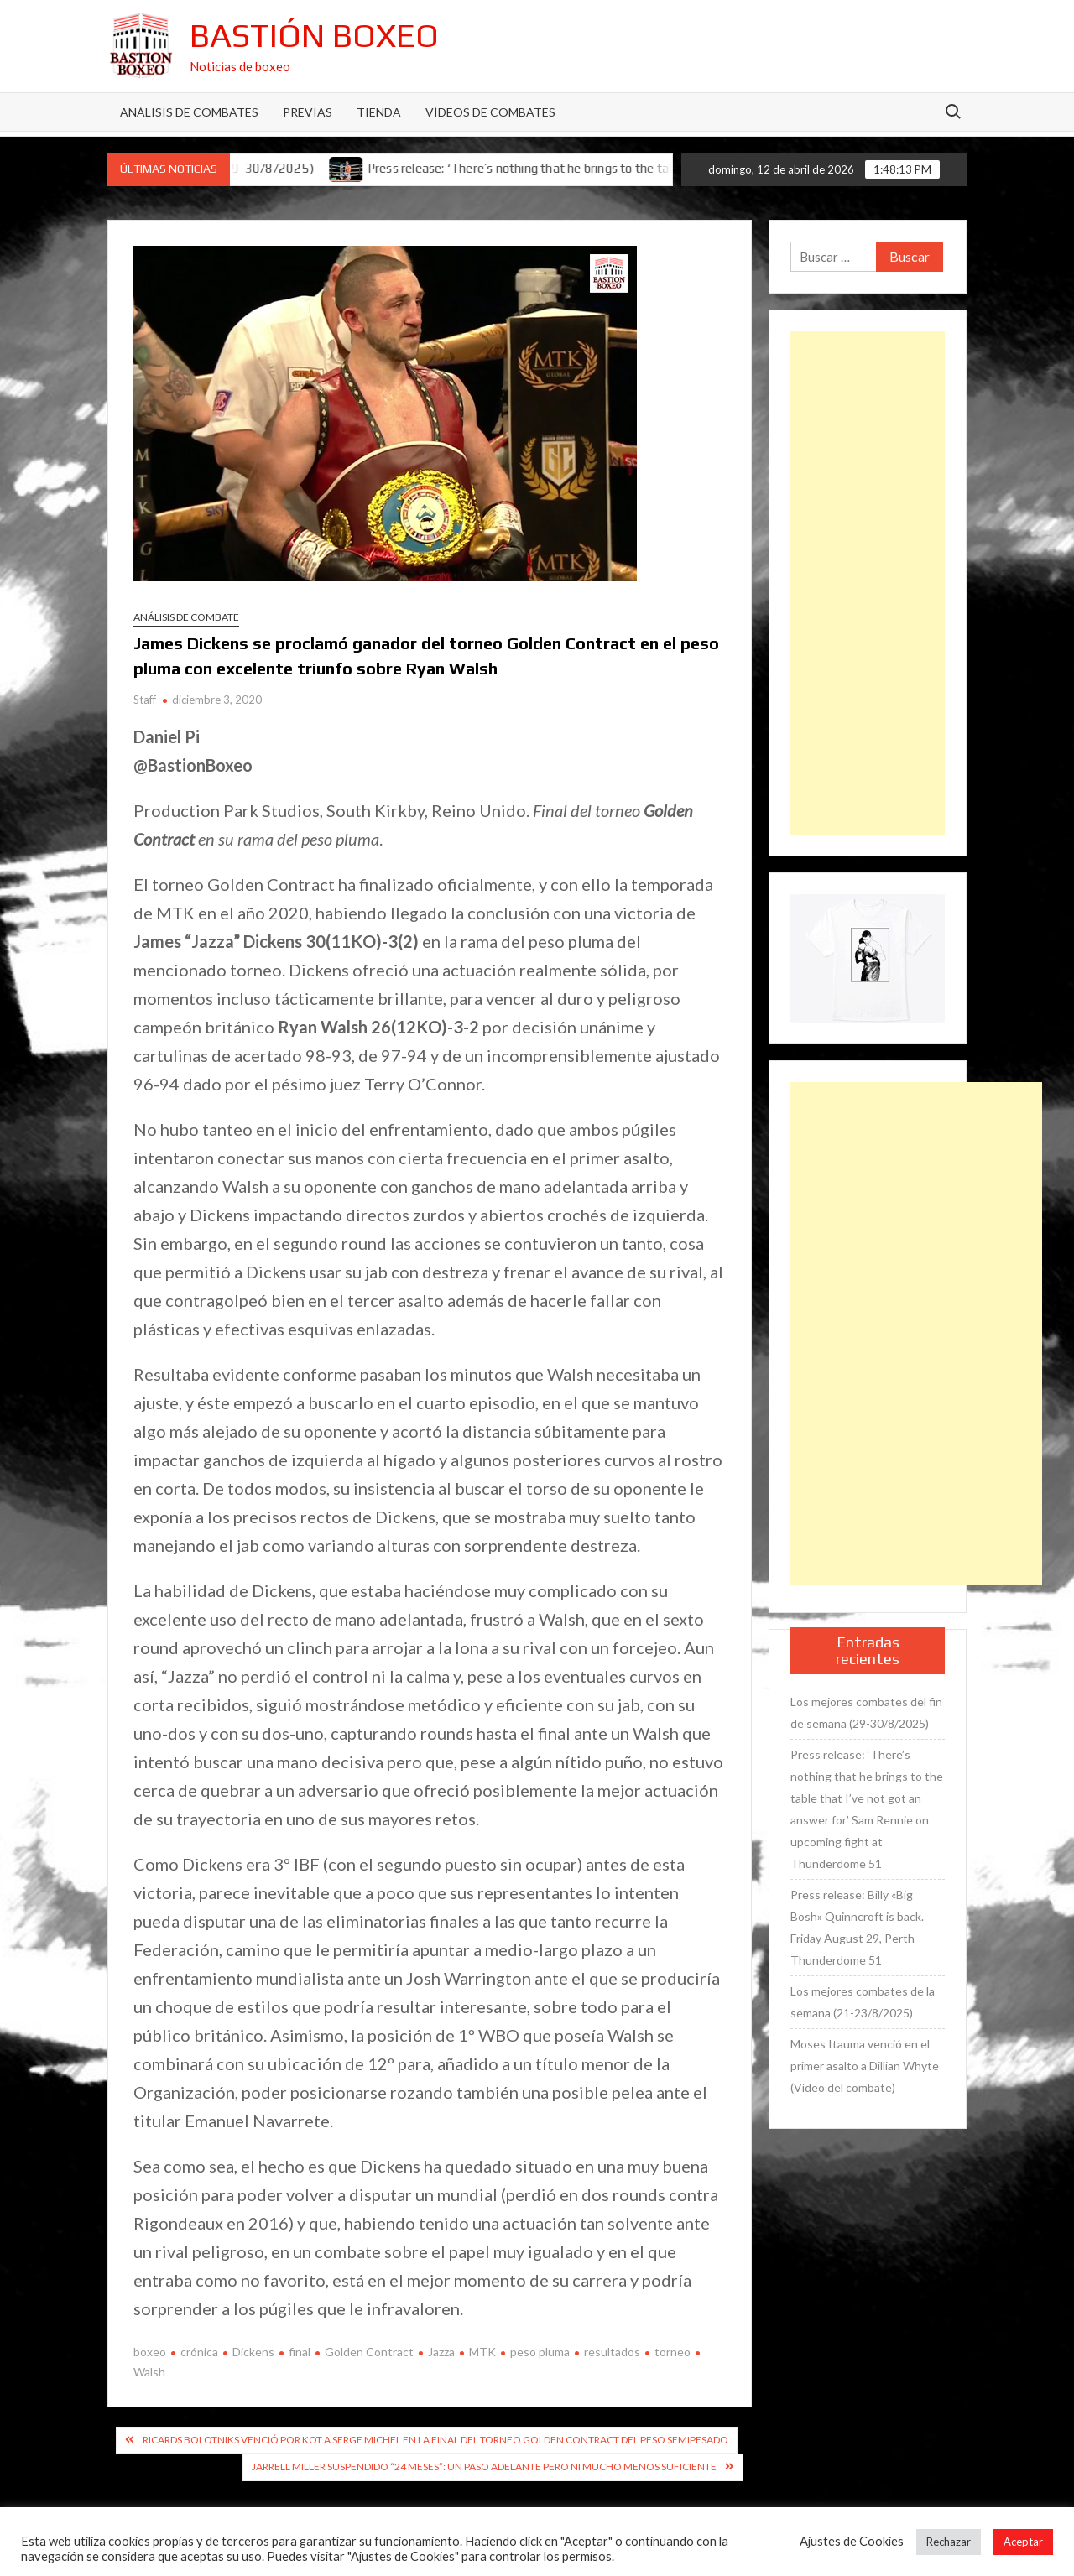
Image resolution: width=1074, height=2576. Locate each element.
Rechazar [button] (948, 2541)
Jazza (441, 2351)
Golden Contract (369, 2351)
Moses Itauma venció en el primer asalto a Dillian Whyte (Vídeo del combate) (864, 2066)
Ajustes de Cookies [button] (852, 2541)
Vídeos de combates (490, 112)
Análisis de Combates (189, 112)
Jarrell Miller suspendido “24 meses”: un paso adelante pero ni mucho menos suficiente (484, 2466)
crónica (199, 2351)
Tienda (379, 112)
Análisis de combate (186, 617)
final (299, 2351)
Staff (144, 699)
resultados (612, 2351)
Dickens (253, 2351)
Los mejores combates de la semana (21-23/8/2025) (862, 2002)
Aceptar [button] (1023, 2541)
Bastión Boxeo (314, 35)
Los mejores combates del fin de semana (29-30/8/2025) (866, 1712)
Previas (307, 112)
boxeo (149, 2351)
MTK (482, 2351)
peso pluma (540, 2351)
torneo (672, 2351)
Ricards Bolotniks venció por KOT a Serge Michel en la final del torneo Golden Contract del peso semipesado (435, 2439)
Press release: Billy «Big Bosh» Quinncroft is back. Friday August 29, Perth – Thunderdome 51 (857, 1927)
